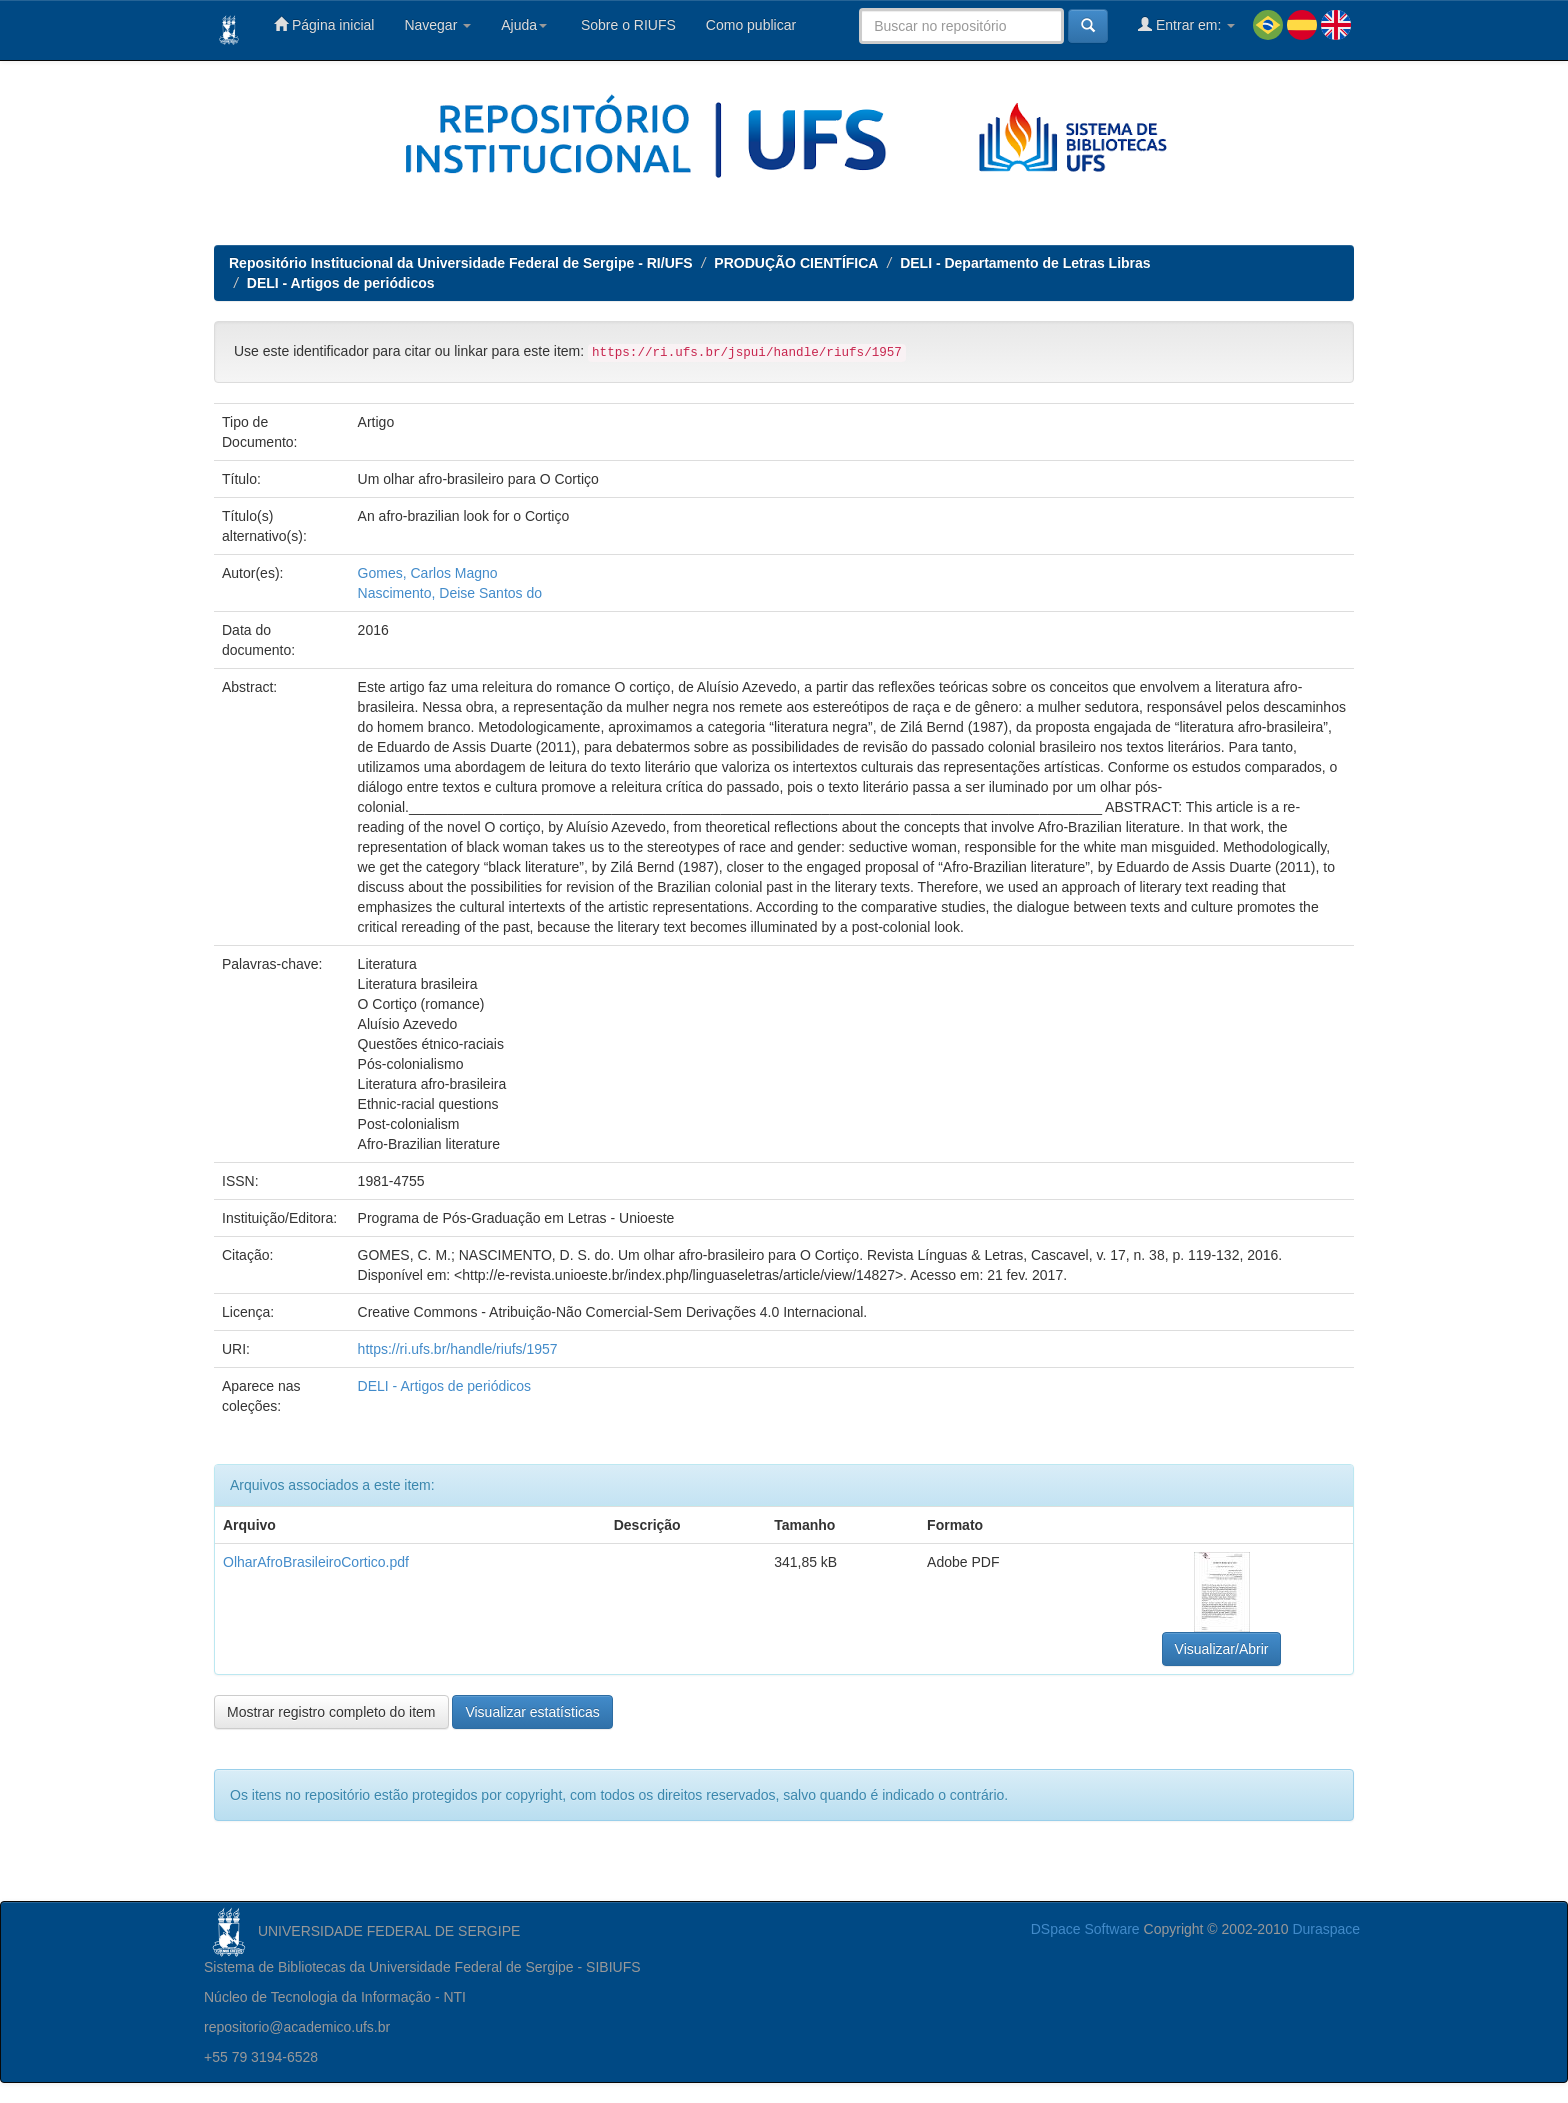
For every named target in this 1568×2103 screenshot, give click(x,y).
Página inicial (324, 24)
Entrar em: (1186, 24)
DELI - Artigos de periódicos (341, 283)
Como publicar (751, 25)
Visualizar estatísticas (532, 1712)
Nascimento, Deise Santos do (450, 593)
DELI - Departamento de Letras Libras (1025, 263)
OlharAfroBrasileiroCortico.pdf (316, 1562)
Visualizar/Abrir (1222, 1649)
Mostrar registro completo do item (331, 1712)
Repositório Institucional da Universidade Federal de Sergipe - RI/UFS (461, 263)
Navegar (437, 25)
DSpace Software (1085, 1929)
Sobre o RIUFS (626, 25)
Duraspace (1326, 1929)
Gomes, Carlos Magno (428, 573)
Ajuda (524, 25)
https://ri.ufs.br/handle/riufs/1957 (458, 1349)
